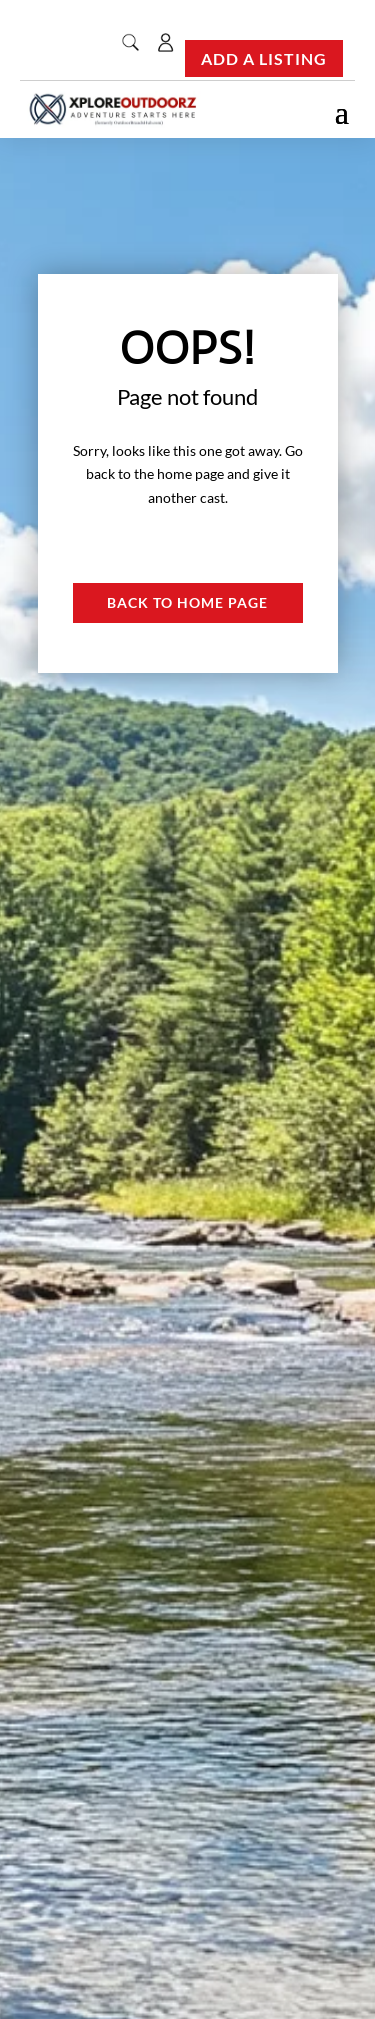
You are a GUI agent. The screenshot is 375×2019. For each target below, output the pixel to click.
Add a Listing (264, 58)
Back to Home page (187, 602)
